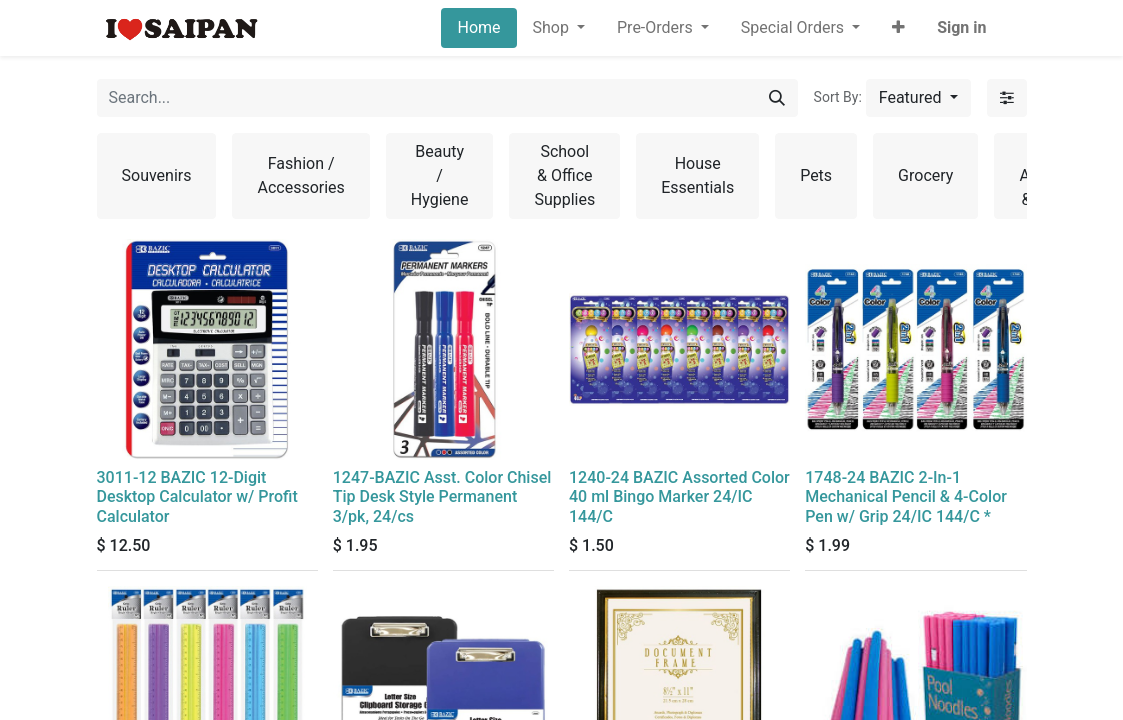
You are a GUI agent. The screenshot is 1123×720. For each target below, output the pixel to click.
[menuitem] (478, 28)
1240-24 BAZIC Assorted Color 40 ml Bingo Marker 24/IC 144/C (679, 496)
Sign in (961, 27)
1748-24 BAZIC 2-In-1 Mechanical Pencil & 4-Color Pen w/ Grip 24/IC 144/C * (906, 496)
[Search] (777, 98)
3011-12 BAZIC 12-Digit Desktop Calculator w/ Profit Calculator (197, 496)
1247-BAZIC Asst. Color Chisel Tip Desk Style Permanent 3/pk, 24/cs (442, 496)
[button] (898, 28)
